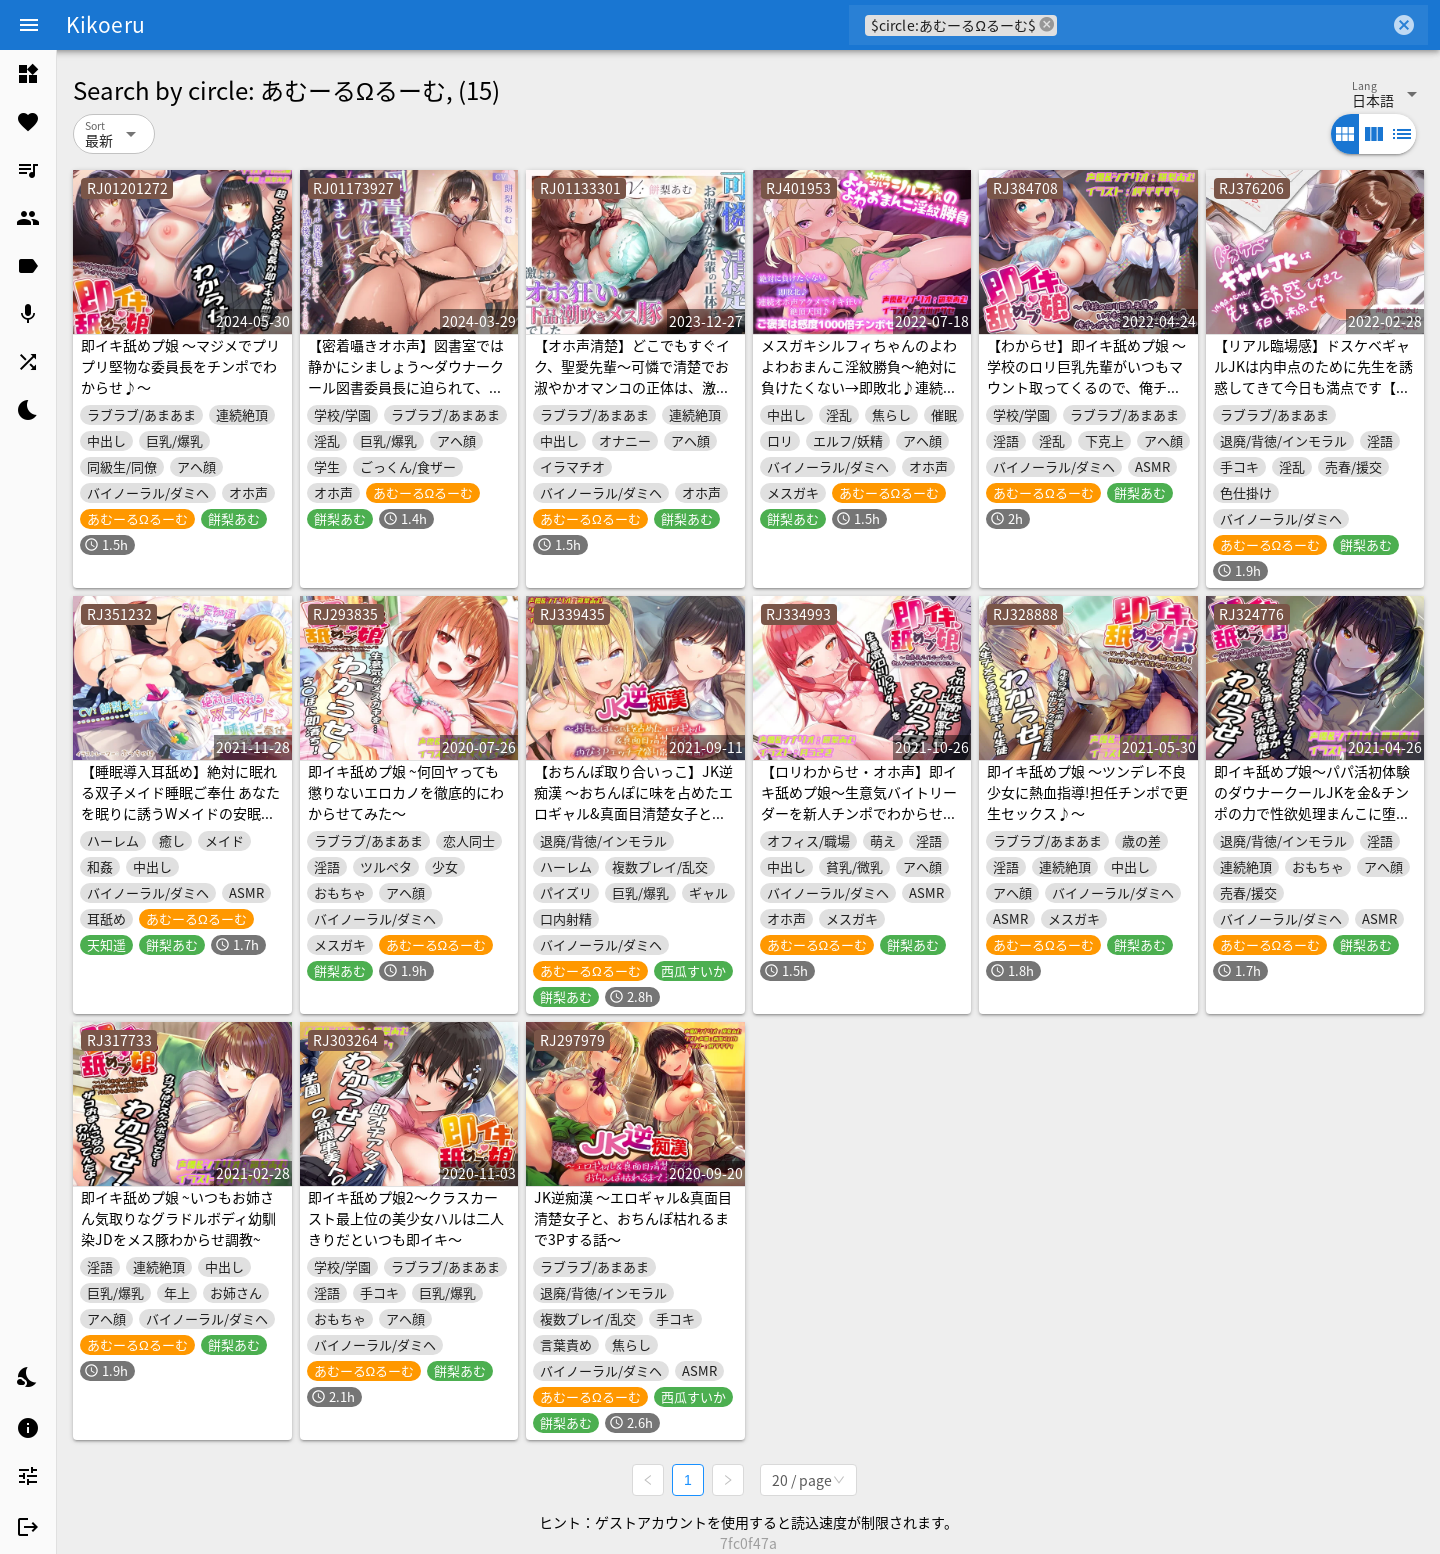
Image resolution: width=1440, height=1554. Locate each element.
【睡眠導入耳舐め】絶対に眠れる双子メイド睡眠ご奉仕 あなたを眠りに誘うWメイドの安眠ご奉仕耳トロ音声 (180, 802)
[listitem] (28, 74)
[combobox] (1223, 25)
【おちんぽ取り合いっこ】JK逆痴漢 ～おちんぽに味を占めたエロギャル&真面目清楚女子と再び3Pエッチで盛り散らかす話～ (633, 802)
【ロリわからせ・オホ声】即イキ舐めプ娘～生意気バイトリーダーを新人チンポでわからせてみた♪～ (859, 802)
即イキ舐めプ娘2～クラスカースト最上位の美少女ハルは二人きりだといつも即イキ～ (406, 1218)
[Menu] (29, 25)
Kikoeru (105, 24)
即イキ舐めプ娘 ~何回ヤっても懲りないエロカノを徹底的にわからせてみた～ (406, 792)
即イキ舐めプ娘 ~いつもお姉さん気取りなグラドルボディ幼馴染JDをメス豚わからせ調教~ (178, 1218)
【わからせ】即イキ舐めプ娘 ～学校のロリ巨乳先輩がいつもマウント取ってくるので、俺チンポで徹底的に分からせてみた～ (1086, 376)
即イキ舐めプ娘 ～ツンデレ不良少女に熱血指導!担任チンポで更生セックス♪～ (1087, 792)
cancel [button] (1047, 24)
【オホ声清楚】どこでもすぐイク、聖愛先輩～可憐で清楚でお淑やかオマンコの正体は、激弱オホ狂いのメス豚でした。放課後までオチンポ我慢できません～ (632, 397)
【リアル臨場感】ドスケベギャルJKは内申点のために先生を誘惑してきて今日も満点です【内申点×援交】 (1313, 376)
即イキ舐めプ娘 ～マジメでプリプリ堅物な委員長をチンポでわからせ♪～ (180, 366)
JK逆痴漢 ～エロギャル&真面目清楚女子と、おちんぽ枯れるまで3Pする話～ (633, 1218)
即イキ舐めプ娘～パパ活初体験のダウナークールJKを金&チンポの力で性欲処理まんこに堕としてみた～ (1312, 802)
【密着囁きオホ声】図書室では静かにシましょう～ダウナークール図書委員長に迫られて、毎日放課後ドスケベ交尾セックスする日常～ (406, 387)
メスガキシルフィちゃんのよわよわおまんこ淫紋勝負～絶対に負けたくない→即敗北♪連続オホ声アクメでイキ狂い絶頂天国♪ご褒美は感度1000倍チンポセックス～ (861, 397)
